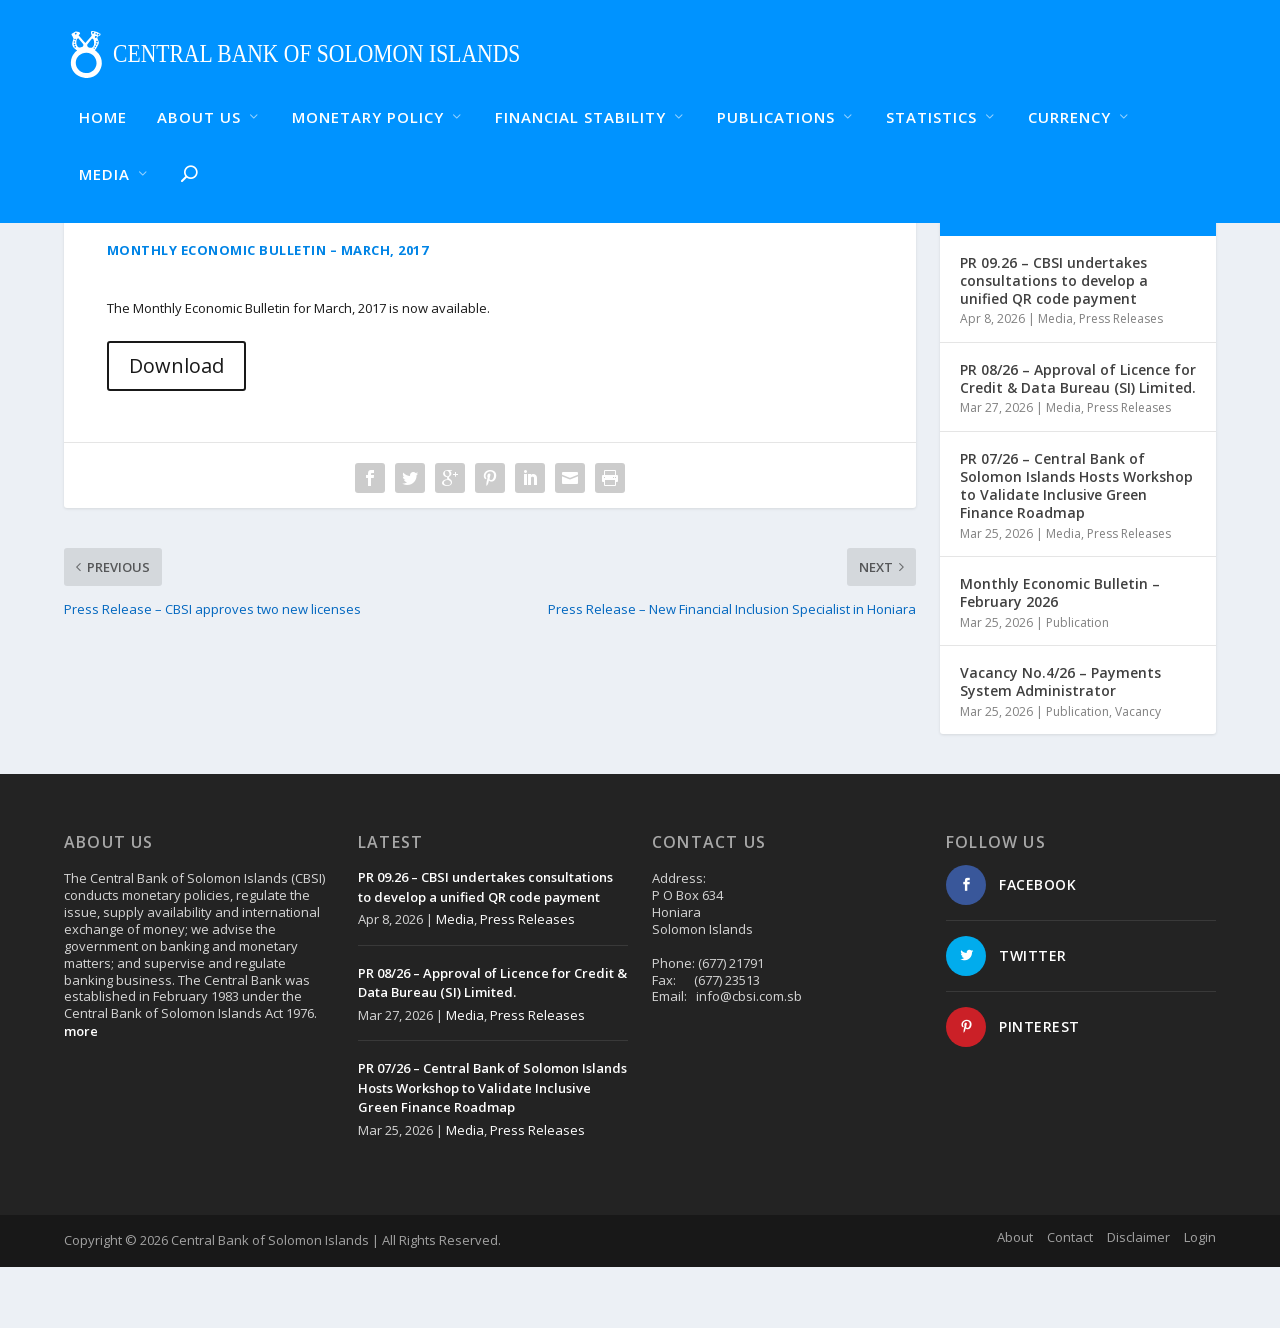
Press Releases (1121, 380)
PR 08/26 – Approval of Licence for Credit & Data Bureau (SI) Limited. (1078, 439)
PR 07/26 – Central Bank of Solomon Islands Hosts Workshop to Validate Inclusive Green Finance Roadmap (1076, 547)
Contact (1070, 1298)
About (1015, 1298)
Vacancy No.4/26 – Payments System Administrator (1060, 742)
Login (1200, 1298)
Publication (1077, 683)
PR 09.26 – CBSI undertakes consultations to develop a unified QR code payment (1054, 341)
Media (1055, 380)
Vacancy (1138, 772)
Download (176, 426)
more (81, 1092)
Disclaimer (1138, 1298)
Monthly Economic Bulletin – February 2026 (1060, 653)
